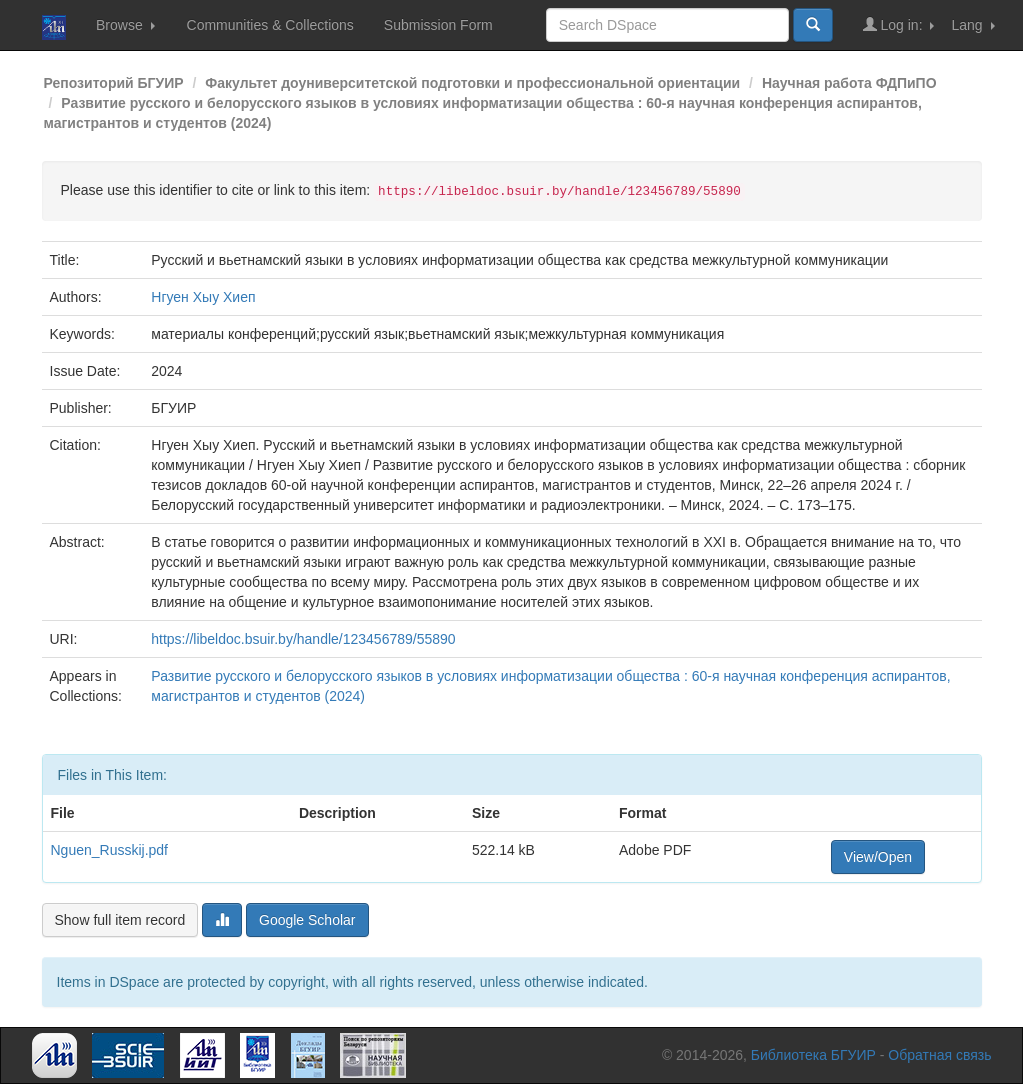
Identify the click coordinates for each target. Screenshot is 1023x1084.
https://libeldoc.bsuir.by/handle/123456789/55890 (303, 639)
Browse (125, 25)
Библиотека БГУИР (813, 1055)
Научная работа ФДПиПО (849, 83)
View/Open (878, 857)
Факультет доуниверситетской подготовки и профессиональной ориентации (472, 83)
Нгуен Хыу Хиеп (203, 297)
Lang (972, 25)
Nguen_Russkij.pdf (110, 850)
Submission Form (438, 25)
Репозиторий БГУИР (114, 83)
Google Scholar (307, 920)
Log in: (899, 24)
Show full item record (120, 920)
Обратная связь (939, 1055)
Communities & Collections (270, 25)
